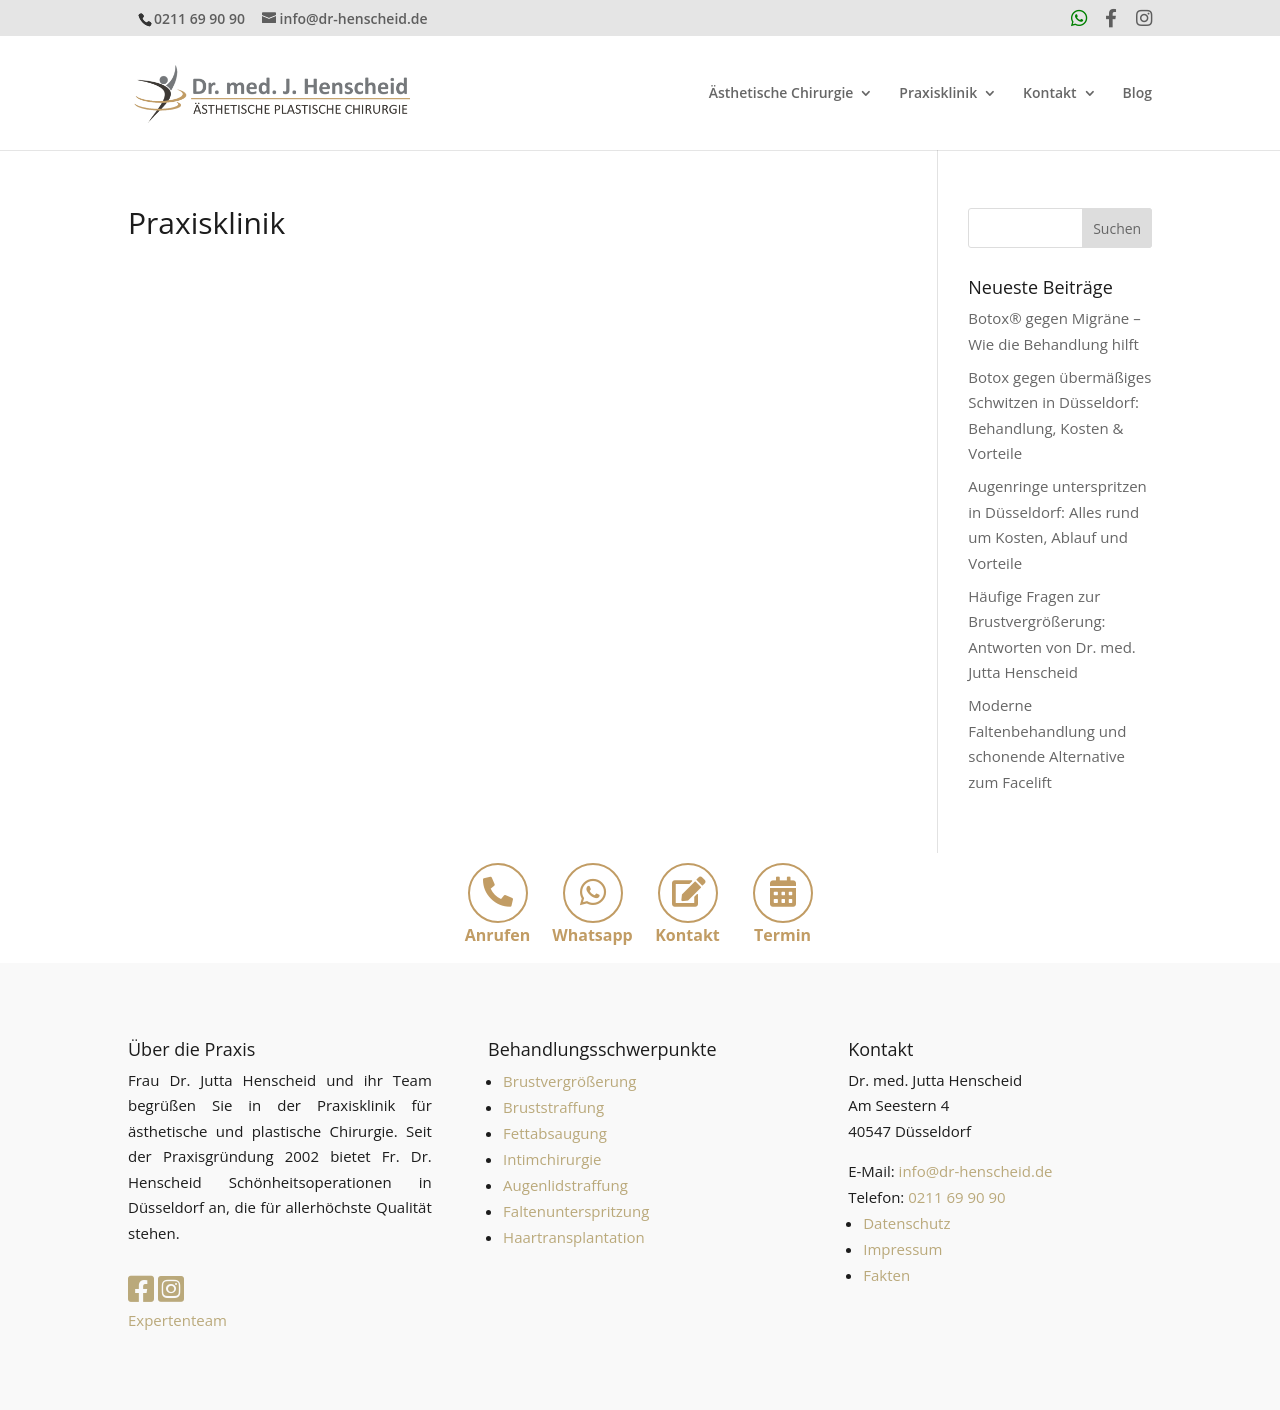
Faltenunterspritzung (576, 1211)
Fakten (886, 1275)
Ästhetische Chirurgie (781, 94)
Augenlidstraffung (565, 1185)
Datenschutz (906, 1223)
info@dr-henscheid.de (976, 1171)
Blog (1137, 94)
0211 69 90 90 (199, 18)
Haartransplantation (574, 1237)
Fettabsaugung (555, 1133)
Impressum (902, 1249)
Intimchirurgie (552, 1159)
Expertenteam (177, 1320)
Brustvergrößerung (569, 1081)
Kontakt (1050, 94)
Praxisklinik (938, 94)
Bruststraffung (553, 1107)
